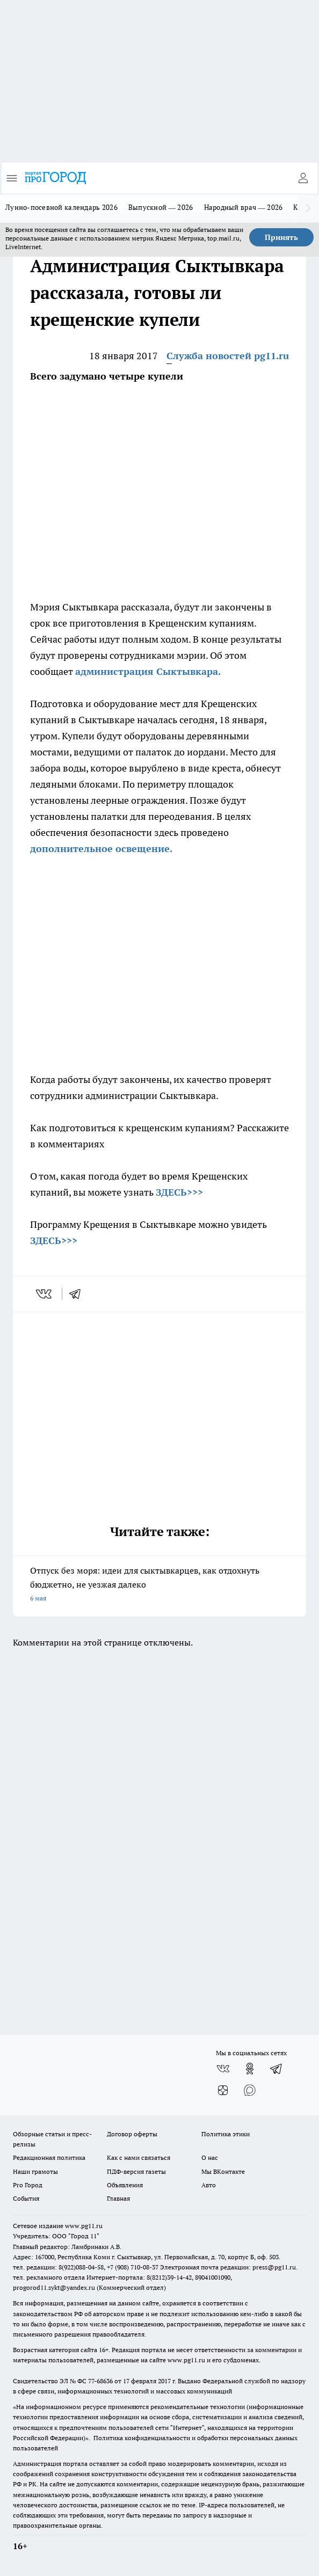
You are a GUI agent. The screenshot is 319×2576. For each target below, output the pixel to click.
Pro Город (27, 2185)
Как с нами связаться (138, 2157)
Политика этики (225, 2134)
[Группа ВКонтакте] (222, 2068)
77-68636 (100, 2381)
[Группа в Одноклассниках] (249, 2068)
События (26, 2198)
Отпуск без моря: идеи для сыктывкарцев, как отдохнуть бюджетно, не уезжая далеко (159, 1585)
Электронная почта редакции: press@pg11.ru (228, 2267)
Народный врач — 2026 (243, 207)
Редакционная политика (49, 2157)
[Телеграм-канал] (276, 2068)
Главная (118, 2198)
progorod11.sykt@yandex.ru (54, 2287)
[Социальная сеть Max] (249, 2090)
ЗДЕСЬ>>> (179, 1192)
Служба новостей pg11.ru (227, 356)
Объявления (125, 2185)
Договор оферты (132, 2134)
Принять (281, 237)
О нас (209, 2157)
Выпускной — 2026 (160, 207)
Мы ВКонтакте (223, 2171)
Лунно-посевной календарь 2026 (61, 207)
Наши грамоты (35, 2171)
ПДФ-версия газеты (136, 2171)
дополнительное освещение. (101, 848)
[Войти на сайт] (303, 178)
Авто (208, 2185)
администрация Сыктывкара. (148, 671)
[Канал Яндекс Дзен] (222, 2090)
